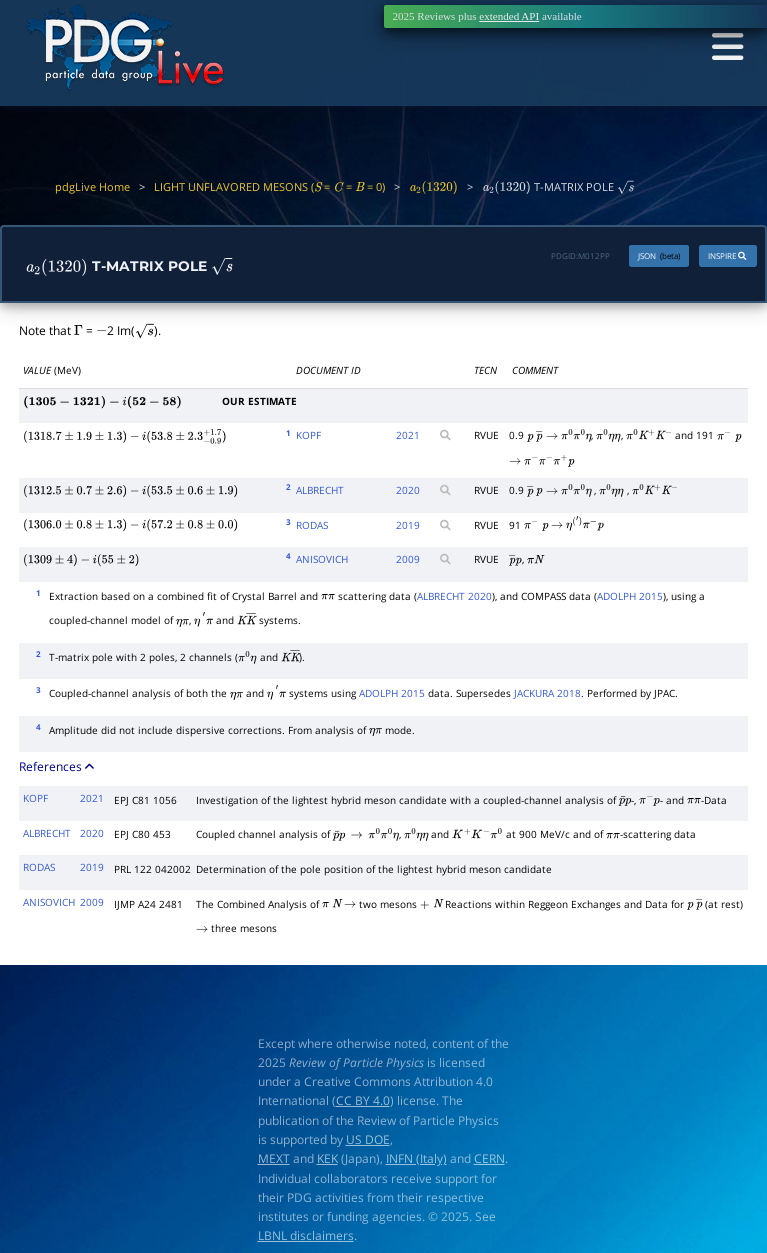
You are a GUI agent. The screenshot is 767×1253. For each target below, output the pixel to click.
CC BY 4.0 (363, 1103)
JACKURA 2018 (547, 695)
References (58, 769)
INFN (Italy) (416, 1161)
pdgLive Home (92, 186)
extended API (509, 16)
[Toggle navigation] (723, 49)
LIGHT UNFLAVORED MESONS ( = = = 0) (269, 186)
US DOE (368, 1141)
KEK (327, 1161)
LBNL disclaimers (306, 1238)
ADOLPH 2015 (630, 598)
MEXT (274, 1161)
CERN (489, 1161)
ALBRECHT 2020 (454, 598)
